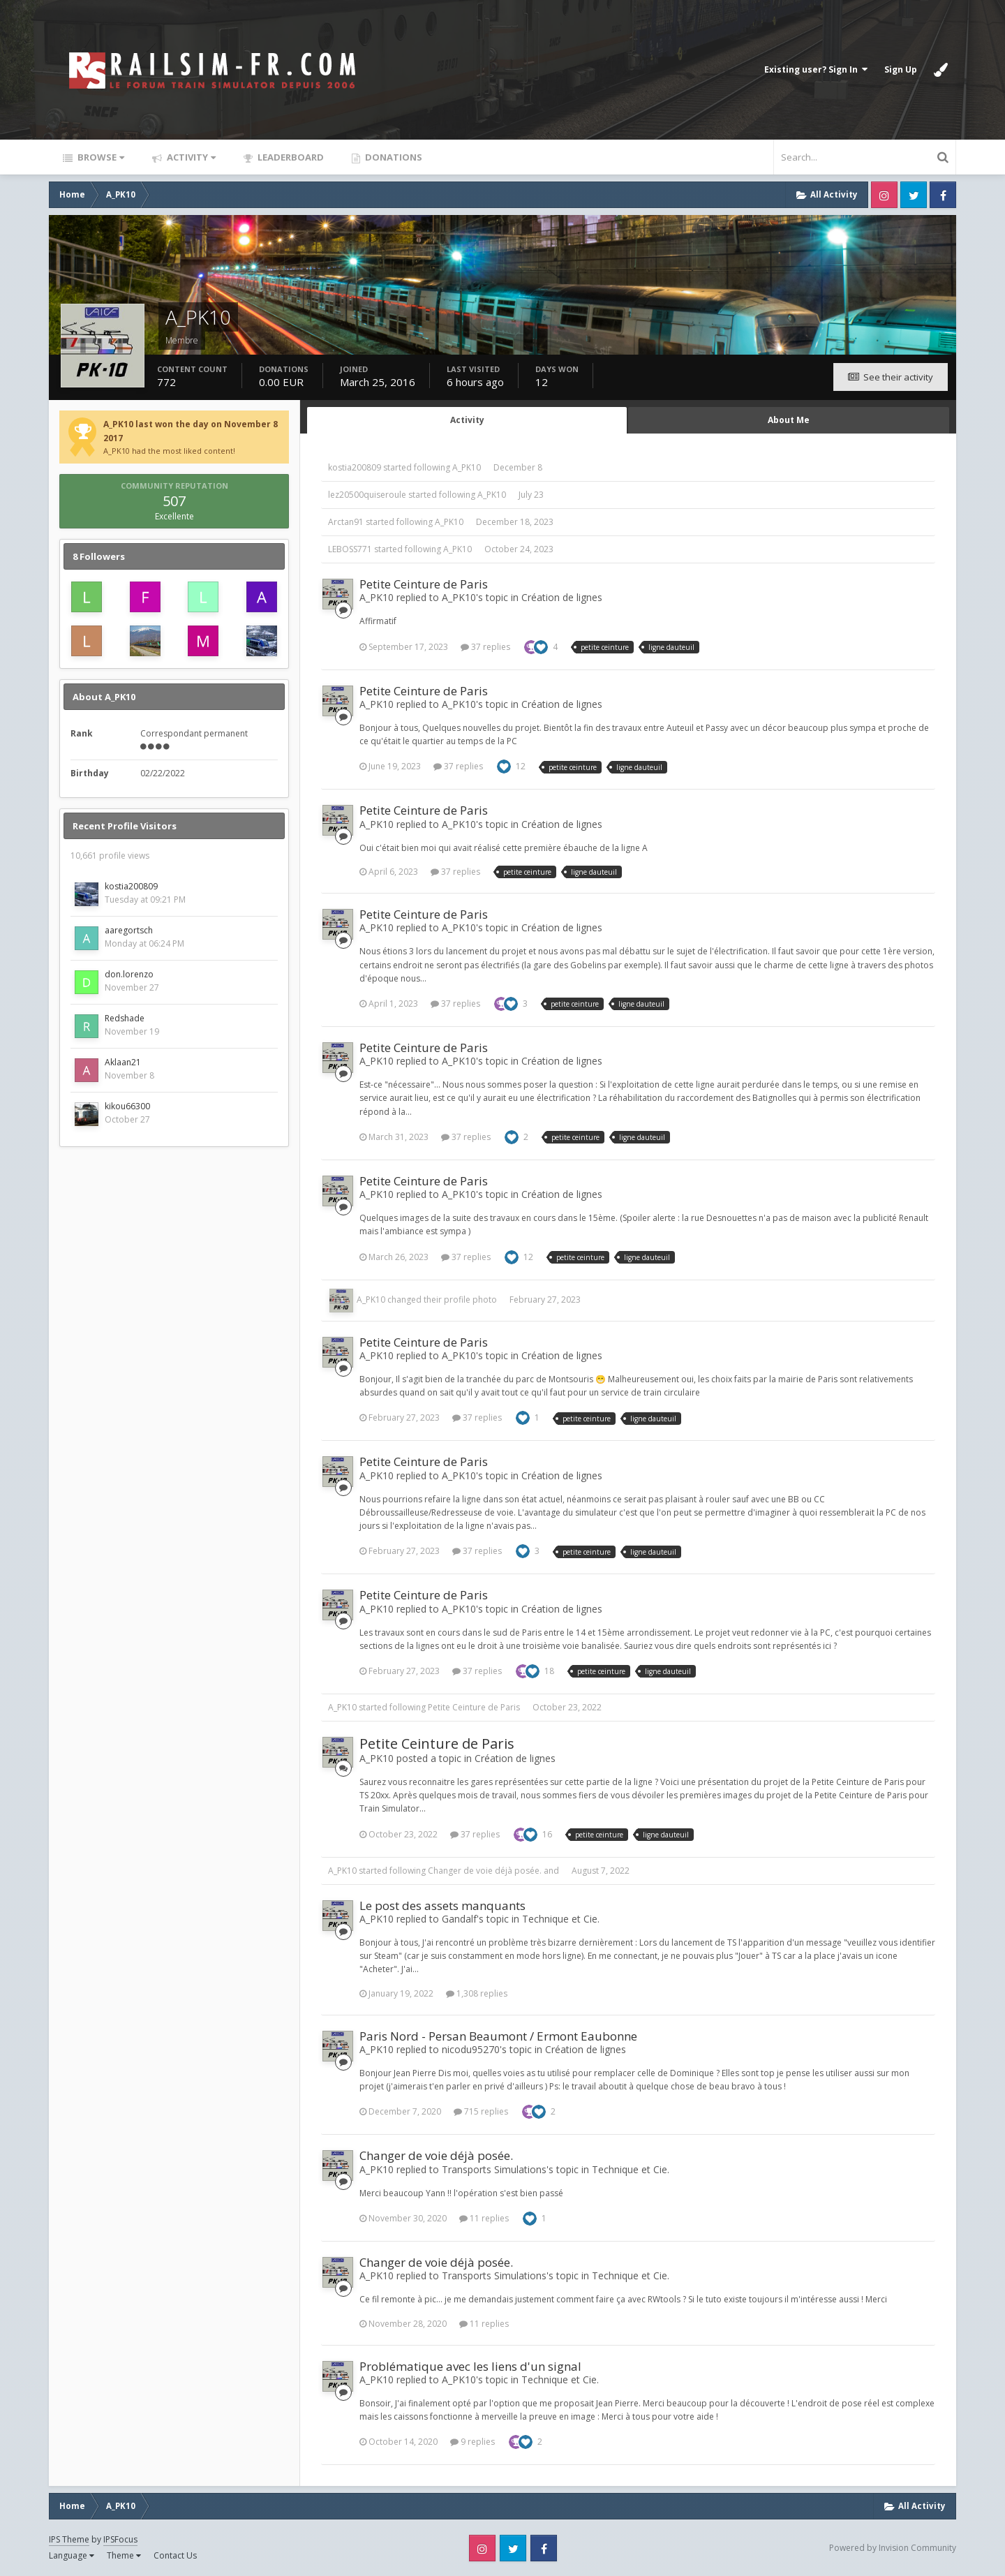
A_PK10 (466, 467)
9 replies (472, 2442)
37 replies (485, 647)
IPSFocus (120, 2539)
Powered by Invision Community (892, 2548)
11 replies (484, 2218)
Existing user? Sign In (816, 69)
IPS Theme (69, 2539)
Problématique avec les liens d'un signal (470, 2366)
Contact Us (175, 2555)
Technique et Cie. (561, 1918)
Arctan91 (346, 522)
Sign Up (900, 69)
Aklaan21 (123, 1062)
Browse (99, 157)
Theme (124, 2555)
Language (71, 2555)
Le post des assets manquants (442, 1905)
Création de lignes (561, 597)
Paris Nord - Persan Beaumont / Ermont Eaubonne (498, 2036)
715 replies (481, 2111)
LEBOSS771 (350, 549)
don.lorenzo (129, 974)
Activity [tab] (467, 420)
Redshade (124, 1018)
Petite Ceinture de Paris (423, 584)
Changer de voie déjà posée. (485, 1871)
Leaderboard (289, 157)
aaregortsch (129, 930)
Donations (392, 157)
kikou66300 (127, 1106)
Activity (190, 157)
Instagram (884, 195)
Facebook (943, 195)
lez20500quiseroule (367, 495)
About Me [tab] (789, 420)
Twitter (913, 195)
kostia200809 (131, 886)
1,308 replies (476, 1993)
